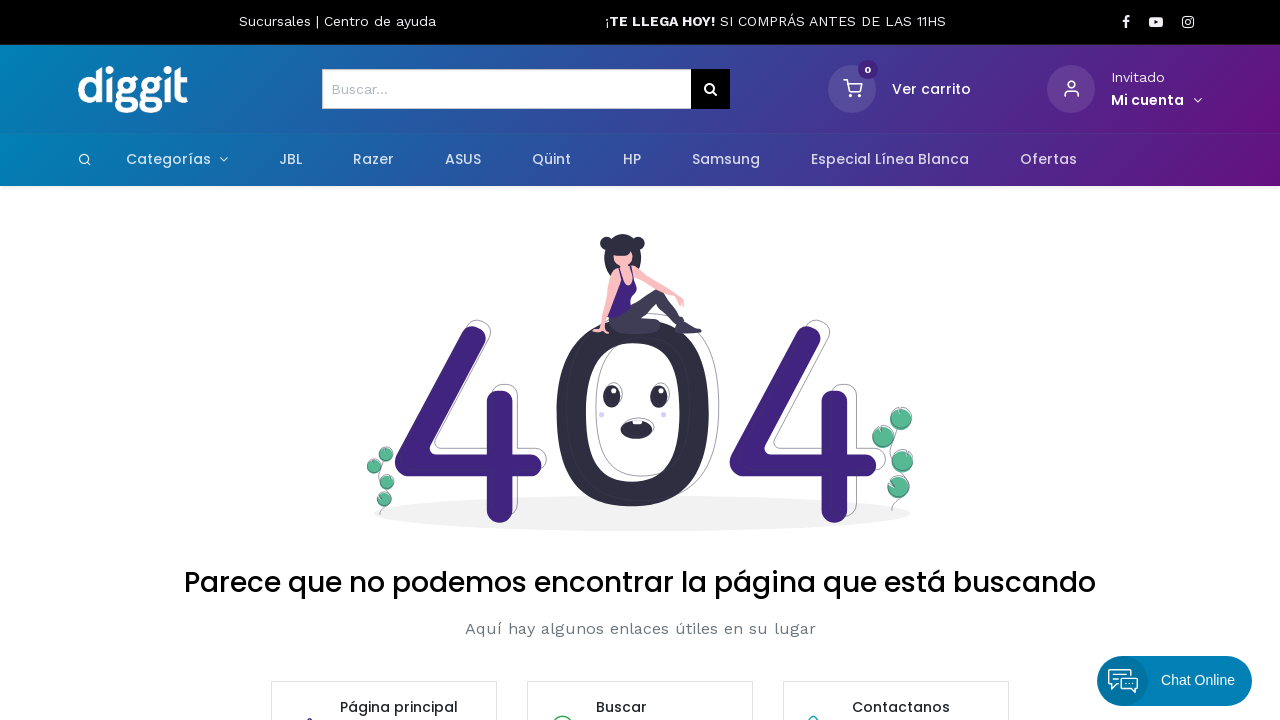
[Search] (85, 159)
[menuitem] (290, 160)
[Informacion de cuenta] (1156, 101)
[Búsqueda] (710, 89)
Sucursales (277, 21)
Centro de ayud (376, 21)
